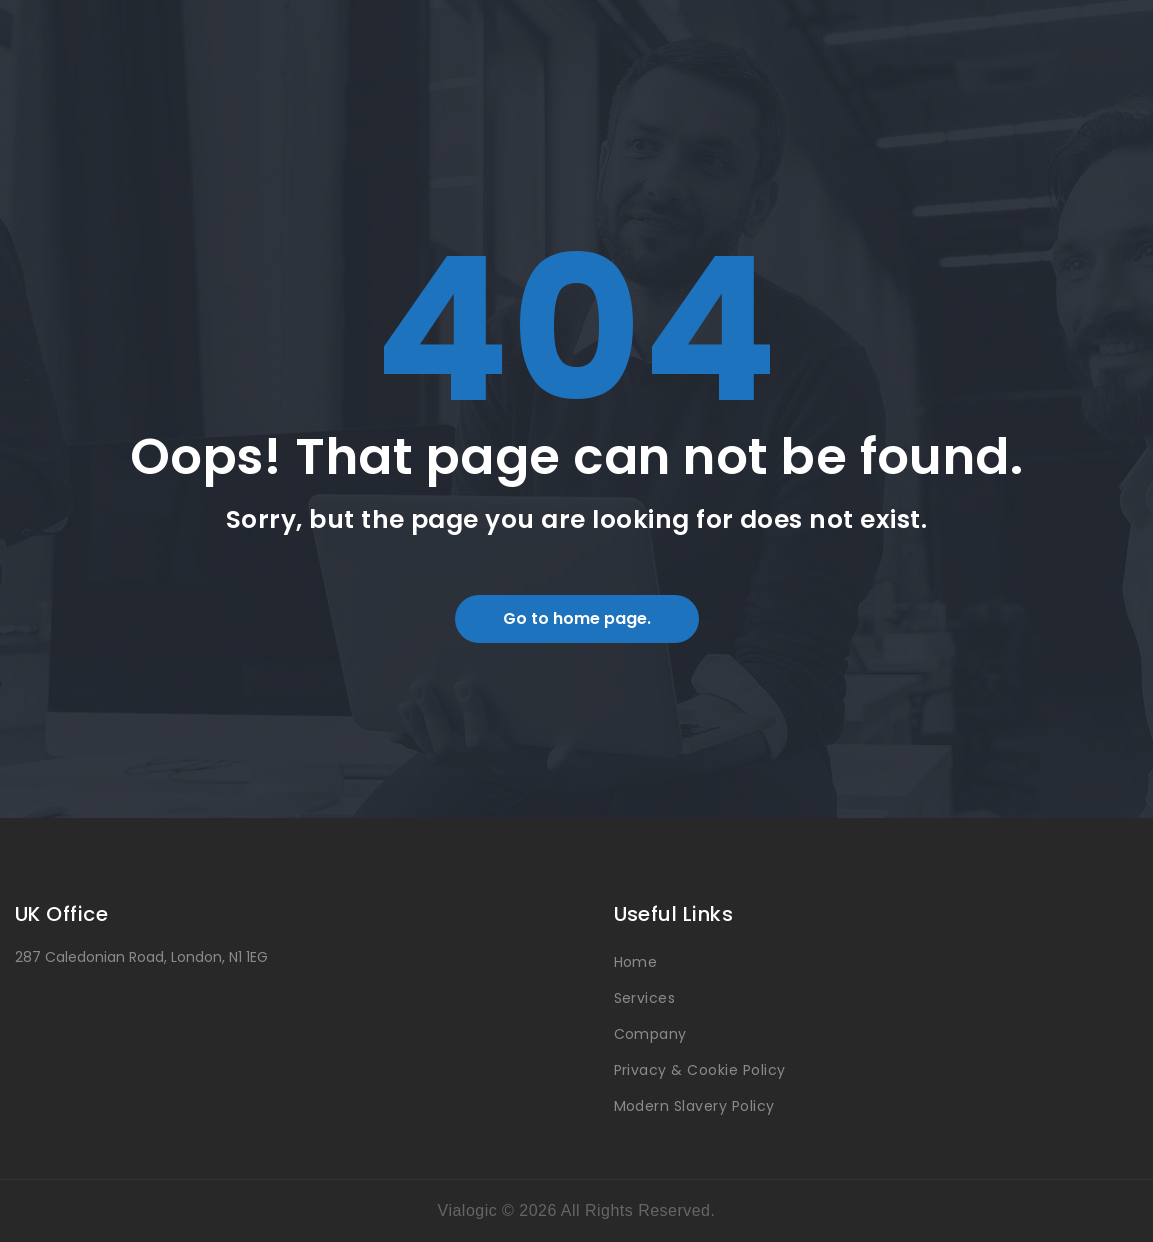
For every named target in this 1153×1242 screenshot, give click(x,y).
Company (650, 1034)
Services (645, 998)
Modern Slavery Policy (694, 1106)
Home (636, 962)
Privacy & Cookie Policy (700, 1070)
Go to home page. (577, 618)
